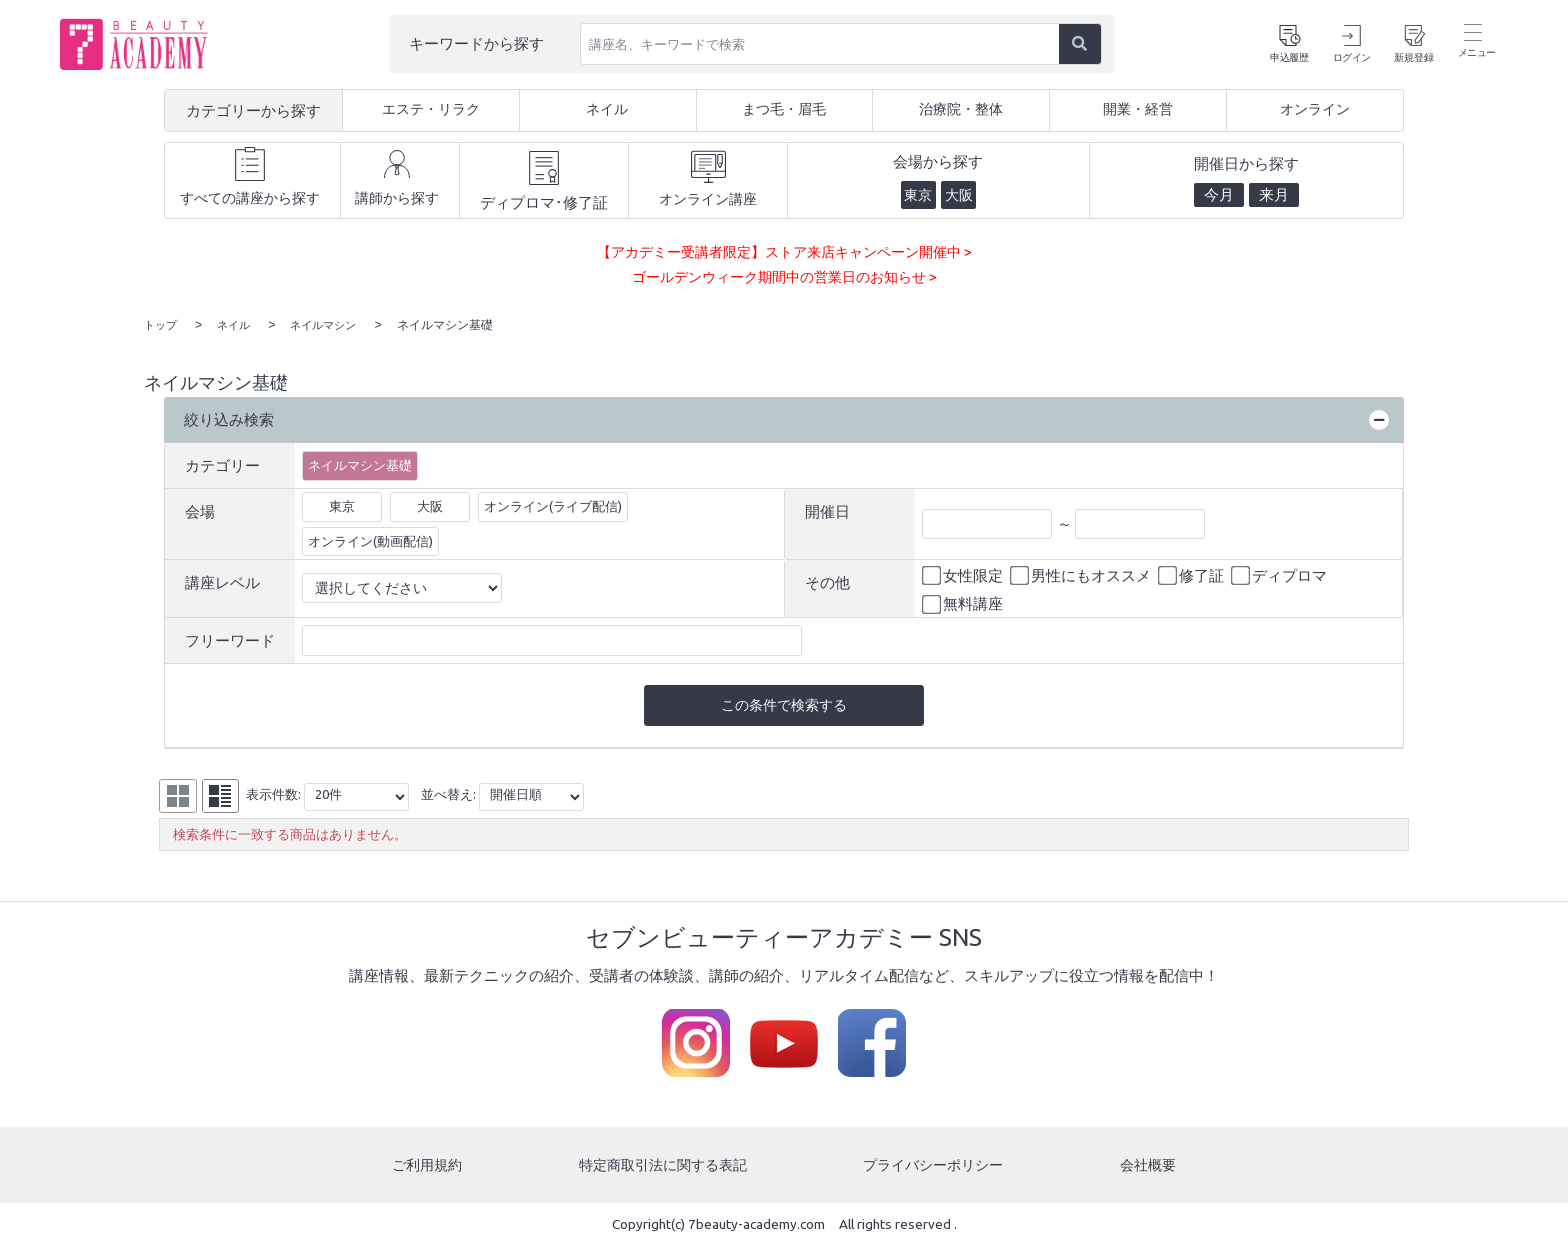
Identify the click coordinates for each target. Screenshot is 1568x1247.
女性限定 (964, 574)
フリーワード (230, 638)
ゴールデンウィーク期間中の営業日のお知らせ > (784, 276)
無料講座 (964, 603)
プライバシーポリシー (936, 1165)
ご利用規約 (425, 1165)
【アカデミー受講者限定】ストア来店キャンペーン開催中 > (784, 251)
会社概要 (1150, 1165)
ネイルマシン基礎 (360, 463)
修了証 (1192, 574)
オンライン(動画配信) (370, 539)
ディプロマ (1280, 574)
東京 (342, 504)
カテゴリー (222, 463)
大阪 (430, 504)
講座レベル (222, 580)
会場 (200, 509)
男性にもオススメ (1082, 574)
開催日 (827, 509)
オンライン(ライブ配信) (553, 504)
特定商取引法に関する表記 (662, 1165)
